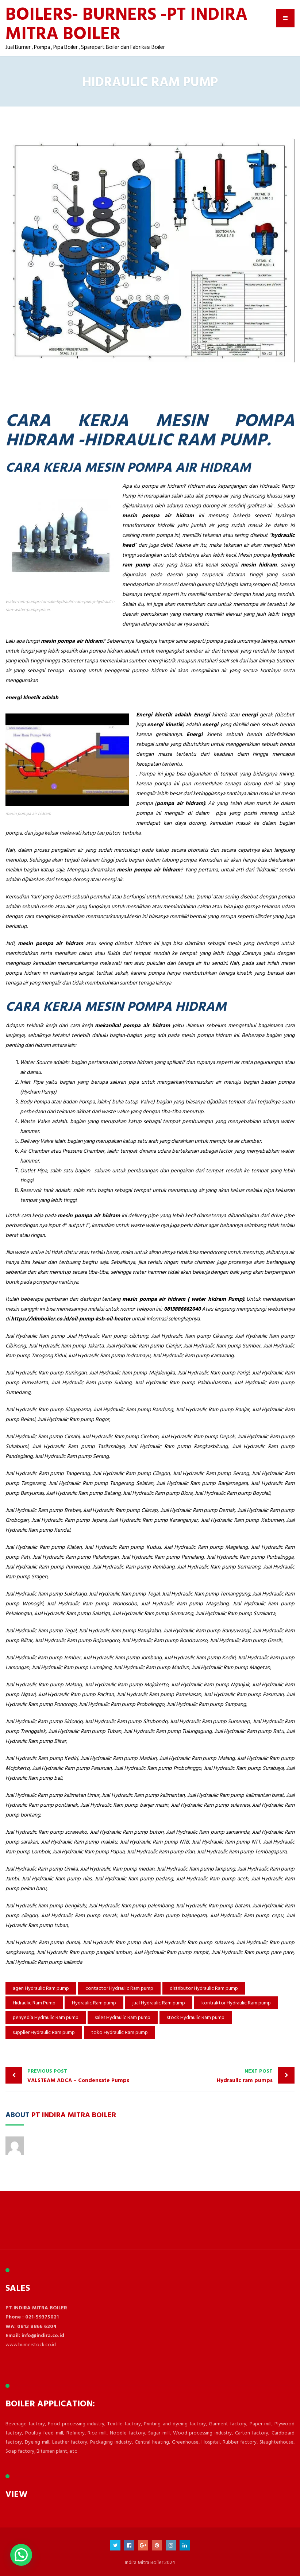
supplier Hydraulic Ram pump (44, 2032)
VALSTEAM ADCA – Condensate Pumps (86, 2075)
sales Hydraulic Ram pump (122, 2017)
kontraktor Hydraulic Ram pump (236, 2003)
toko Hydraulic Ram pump (119, 2032)
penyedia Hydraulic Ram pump (45, 2017)
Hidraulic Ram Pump (34, 2003)
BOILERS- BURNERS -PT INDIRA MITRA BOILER (126, 23)
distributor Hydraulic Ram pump (204, 1988)
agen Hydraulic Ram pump (41, 1988)
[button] (21, 2555)
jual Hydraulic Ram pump (158, 2003)
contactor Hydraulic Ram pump (119, 1988)
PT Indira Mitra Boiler (73, 2114)
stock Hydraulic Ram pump (195, 2017)
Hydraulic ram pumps (213, 2075)
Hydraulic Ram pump (94, 2003)
